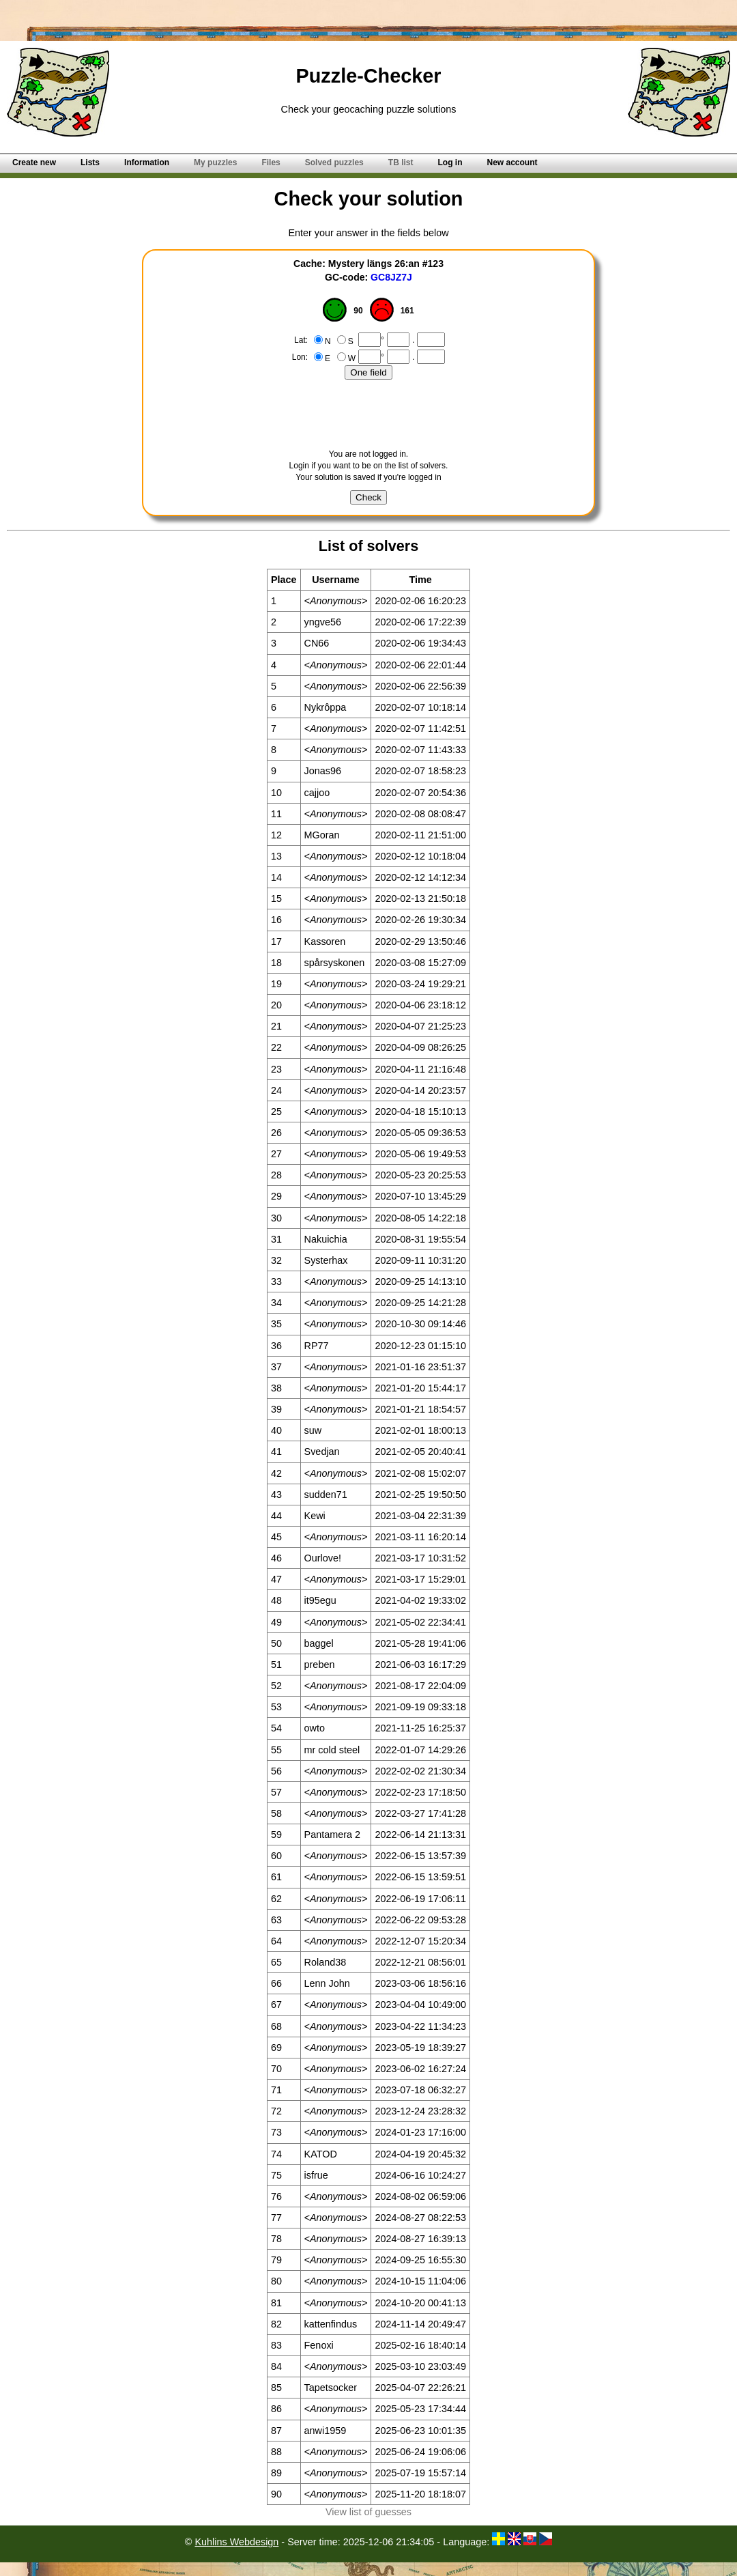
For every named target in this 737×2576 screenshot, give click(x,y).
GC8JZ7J (391, 277)
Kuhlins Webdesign (236, 2541)
